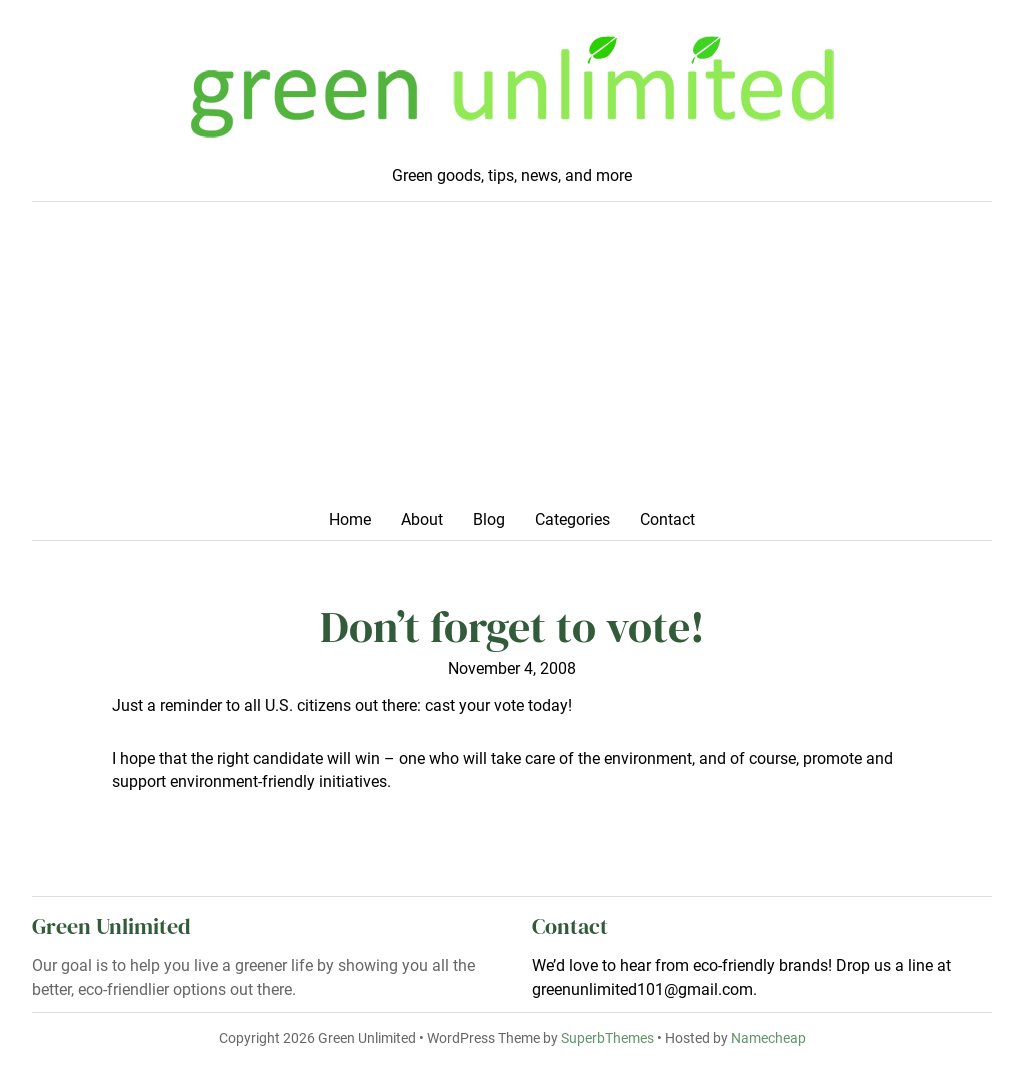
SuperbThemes (607, 1038)
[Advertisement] (512, 362)
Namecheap (768, 1038)
